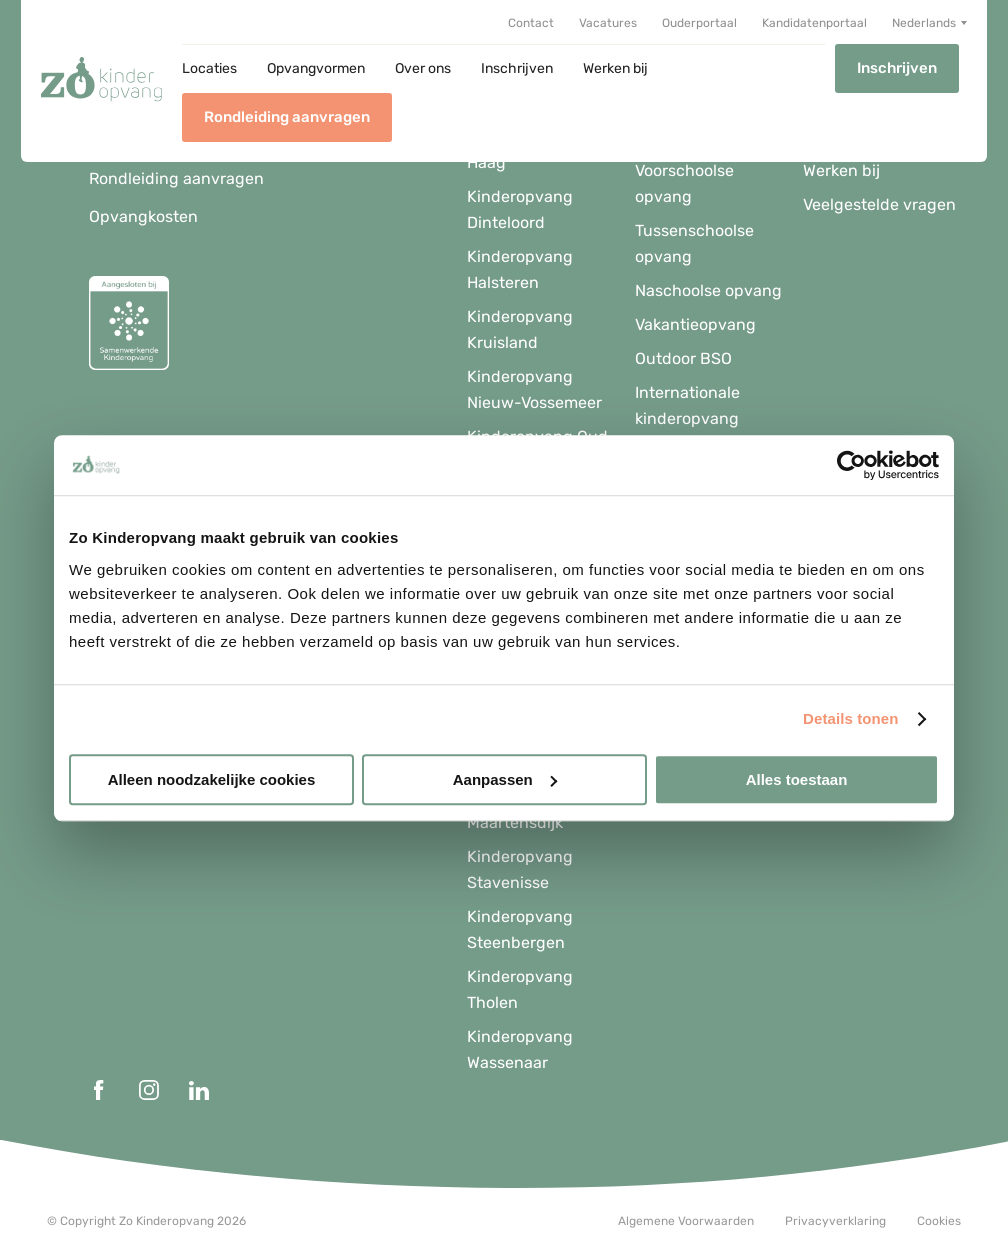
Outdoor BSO (683, 358)
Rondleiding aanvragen (287, 117)
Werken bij (615, 68)
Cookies (939, 1221)
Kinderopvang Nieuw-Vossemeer (534, 389)
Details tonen (850, 718)
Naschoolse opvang (708, 290)
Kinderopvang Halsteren (520, 269)
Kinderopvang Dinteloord (520, 209)
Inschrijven (517, 68)
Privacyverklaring (835, 1221)
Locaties (209, 68)
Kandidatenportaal (814, 23)
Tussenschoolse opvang (694, 243)
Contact (531, 23)
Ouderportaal (699, 23)
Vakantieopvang (695, 324)
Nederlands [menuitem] (924, 23)
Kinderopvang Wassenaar (520, 1049)
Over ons (423, 68)
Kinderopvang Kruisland (520, 329)
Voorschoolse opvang (684, 183)
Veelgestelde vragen (879, 204)
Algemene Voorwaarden (686, 1221)
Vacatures (608, 23)
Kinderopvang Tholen (520, 989)
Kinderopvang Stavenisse (520, 869)
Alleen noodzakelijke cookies (212, 779)
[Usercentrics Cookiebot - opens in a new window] (851, 465)
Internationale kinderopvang (687, 405)
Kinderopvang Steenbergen (520, 929)
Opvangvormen (316, 68)
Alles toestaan (797, 779)
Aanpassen (505, 779)
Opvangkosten (143, 216)
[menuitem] (929, 23)
